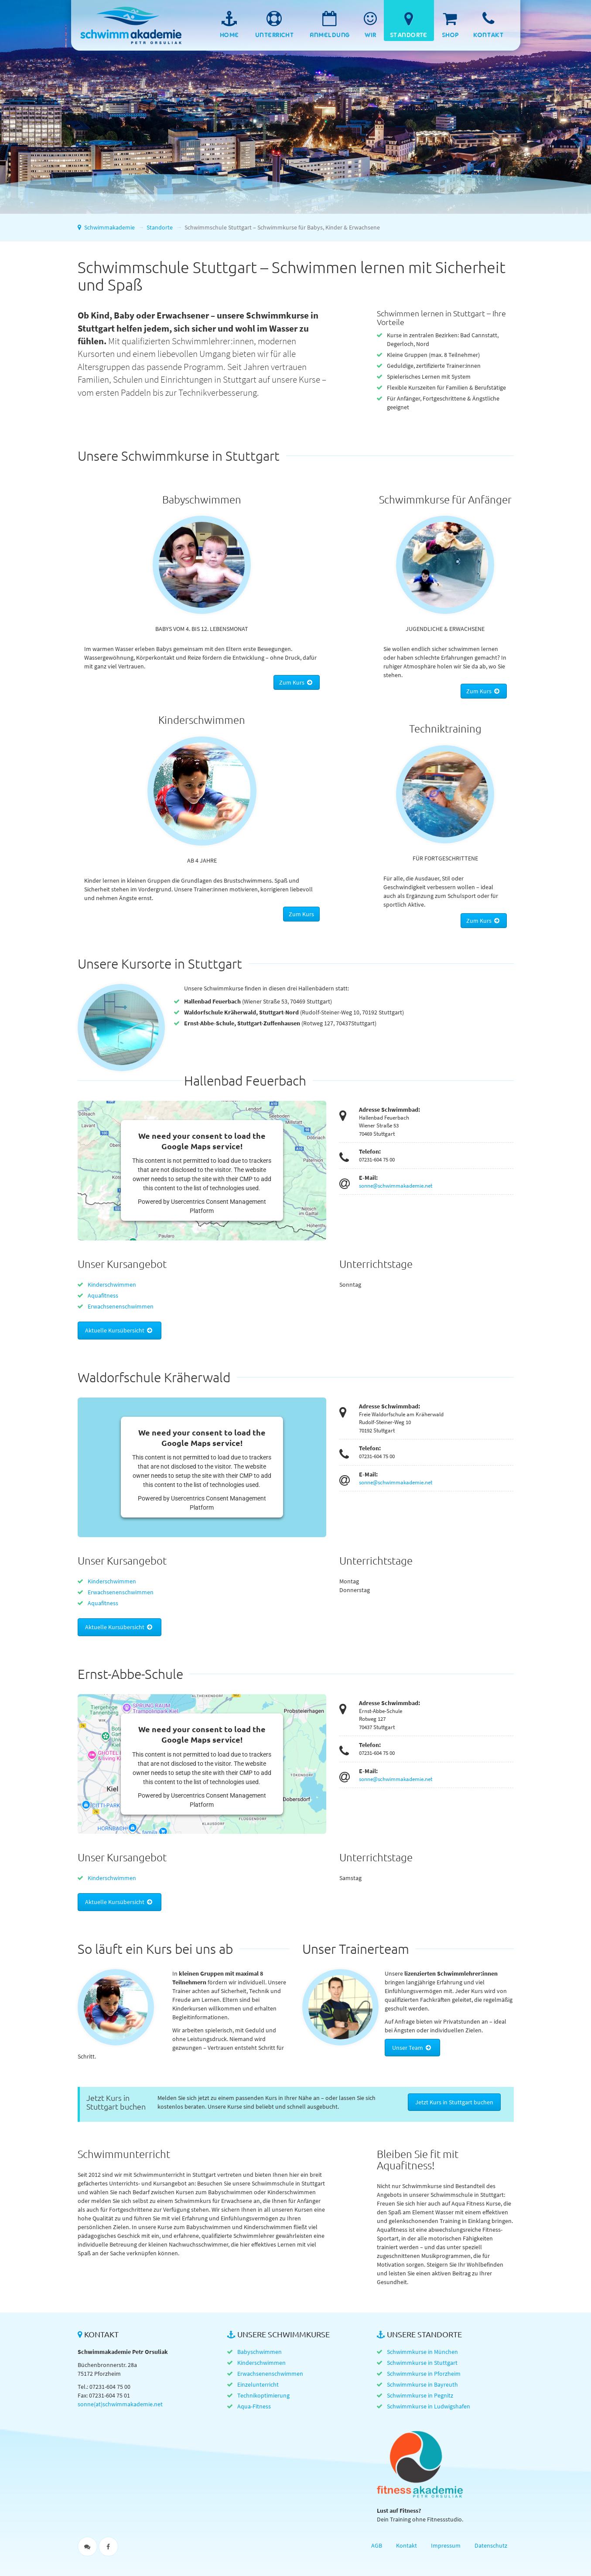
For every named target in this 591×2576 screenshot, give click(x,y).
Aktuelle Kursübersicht (119, 1330)
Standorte (160, 227)
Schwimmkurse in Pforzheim (424, 2373)
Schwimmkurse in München (422, 2352)
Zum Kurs (296, 682)
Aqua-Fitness (254, 2406)
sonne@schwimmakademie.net (395, 1185)
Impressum (446, 2545)
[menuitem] (229, 20)
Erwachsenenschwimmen (121, 1306)
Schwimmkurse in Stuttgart (422, 2363)
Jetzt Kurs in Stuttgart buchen (454, 2102)
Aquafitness (103, 1295)
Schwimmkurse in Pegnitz (420, 2395)
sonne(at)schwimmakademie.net (120, 2404)
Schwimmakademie (128, 16)
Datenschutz (491, 2545)
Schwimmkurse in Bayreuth (422, 2384)
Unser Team (412, 2048)
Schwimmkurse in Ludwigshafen (428, 2406)
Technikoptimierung (263, 2395)
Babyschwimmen (259, 2352)
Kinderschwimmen (112, 1284)
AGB (376, 2545)
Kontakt (406, 2545)
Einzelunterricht (258, 2384)
